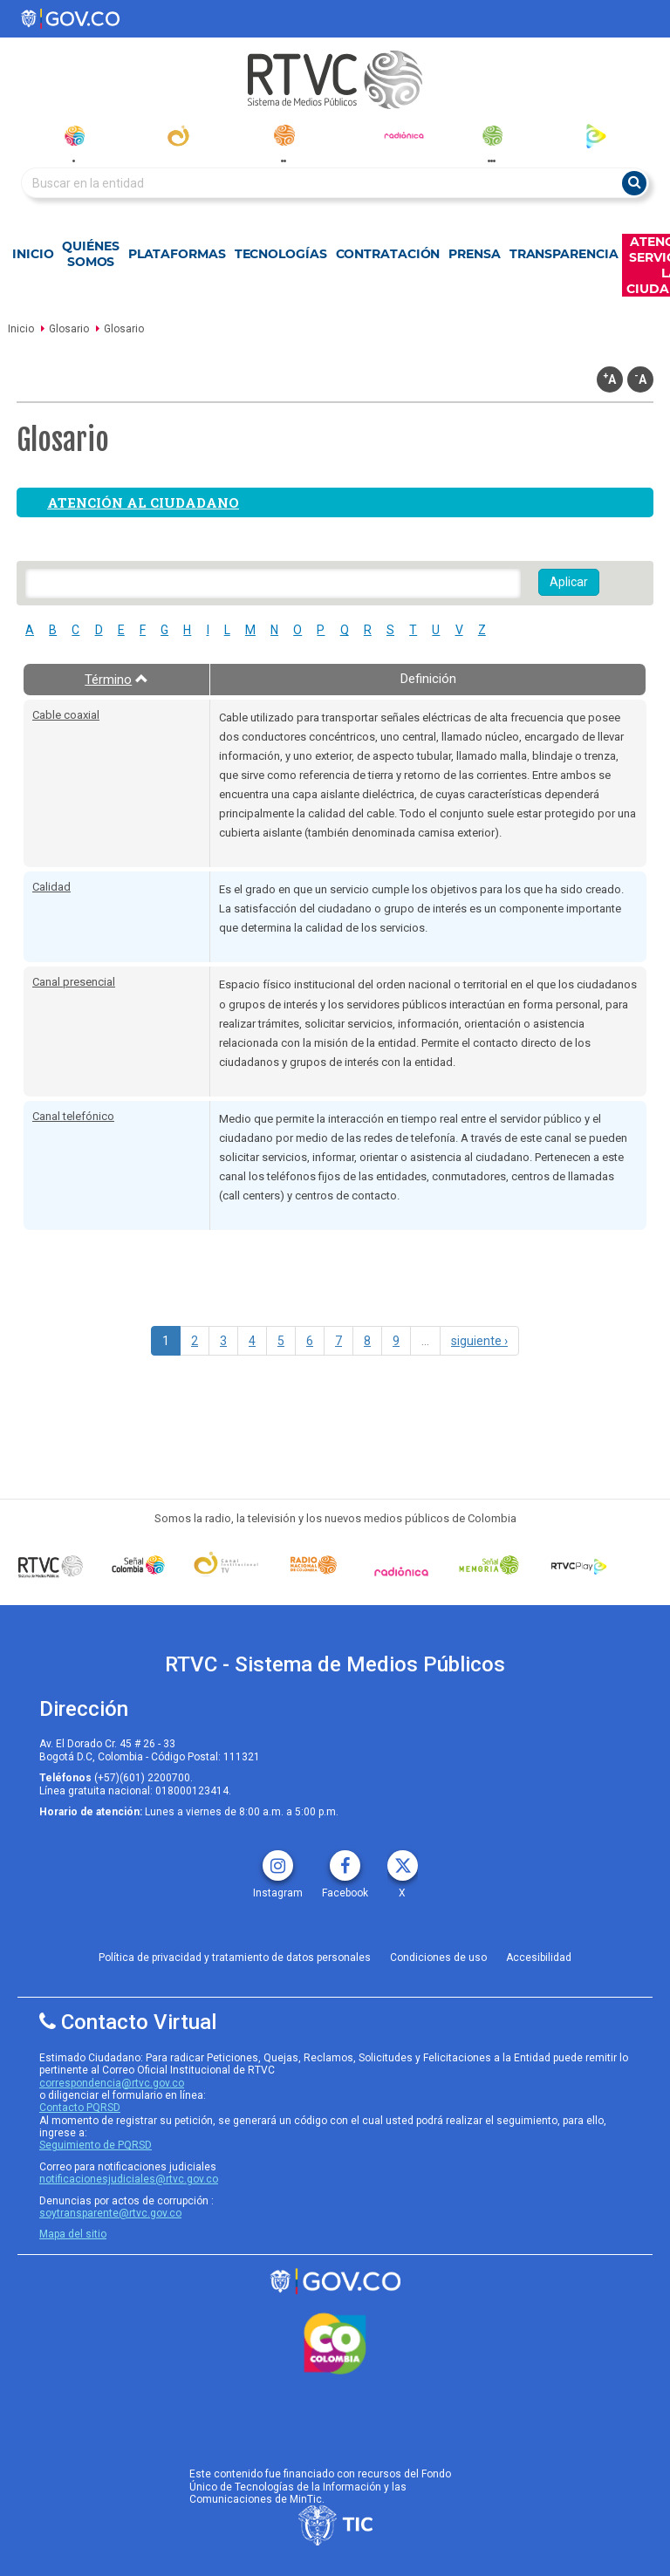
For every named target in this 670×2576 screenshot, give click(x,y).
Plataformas (177, 254)
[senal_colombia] (74, 136)
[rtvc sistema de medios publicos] (335, 2281)
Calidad (51, 886)
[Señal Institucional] (226, 1565)
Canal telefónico (73, 1116)
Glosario (69, 329)
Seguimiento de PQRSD (95, 2145)
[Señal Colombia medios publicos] (51, 1566)
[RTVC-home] (335, 80)
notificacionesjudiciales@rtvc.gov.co (128, 2179)
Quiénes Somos (90, 254)
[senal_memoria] (491, 136)
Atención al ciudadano (143, 502)
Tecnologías (281, 254)
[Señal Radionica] (402, 1571)
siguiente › (479, 1341)
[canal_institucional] (178, 136)
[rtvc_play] (596, 135)
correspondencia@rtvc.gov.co (111, 2083)
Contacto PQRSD (79, 2107)
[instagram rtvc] (277, 1859)
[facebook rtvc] (345, 1859)
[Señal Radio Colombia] (313, 1565)
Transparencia (564, 254)
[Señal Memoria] (489, 1565)
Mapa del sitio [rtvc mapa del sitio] (72, 2234)
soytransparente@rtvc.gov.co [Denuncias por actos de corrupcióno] (110, 2213)
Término (116, 679)
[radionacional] (284, 135)
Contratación (388, 254)
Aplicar (569, 582)
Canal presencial (73, 981)
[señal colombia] (138, 1565)
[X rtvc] (402, 1859)
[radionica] (404, 135)
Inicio (32, 254)
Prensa (474, 254)
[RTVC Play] (577, 1565)
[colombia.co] (335, 2344)
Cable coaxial (65, 714)
